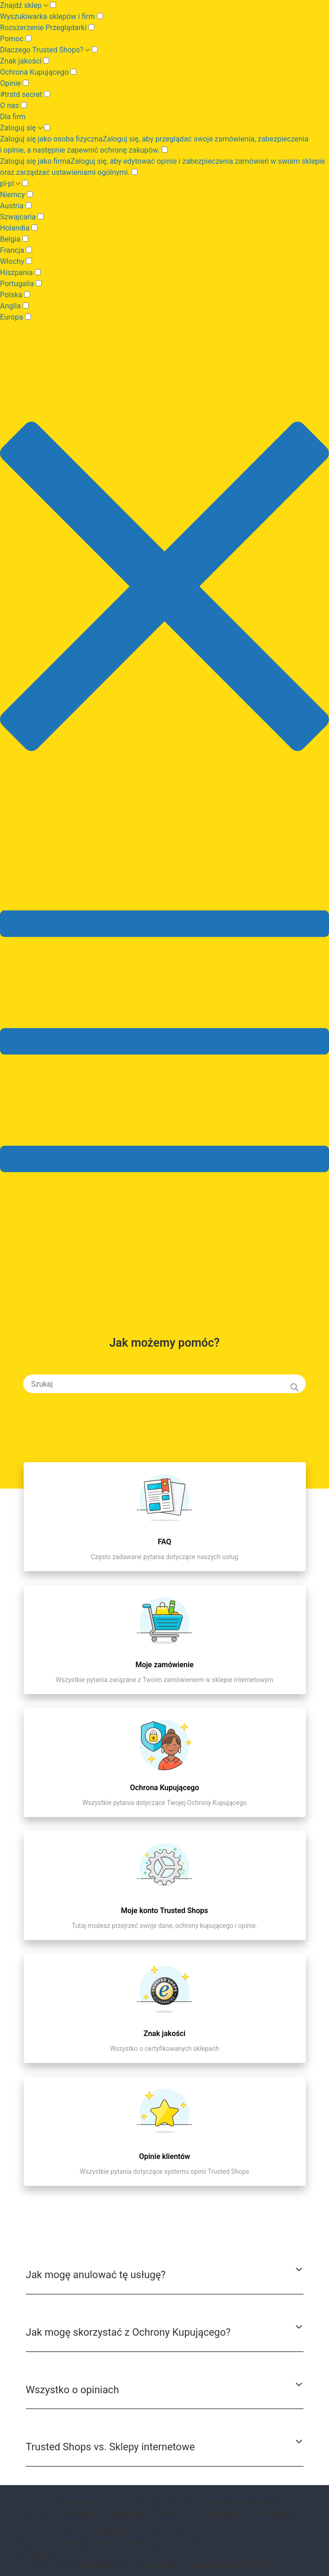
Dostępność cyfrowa (139, 2513)
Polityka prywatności (243, 2502)
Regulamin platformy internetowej (237, 2513)
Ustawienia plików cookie (55, 2513)
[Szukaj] (164, 1384)
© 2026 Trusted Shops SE (56, 2502)
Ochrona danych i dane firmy (154, 2502)
